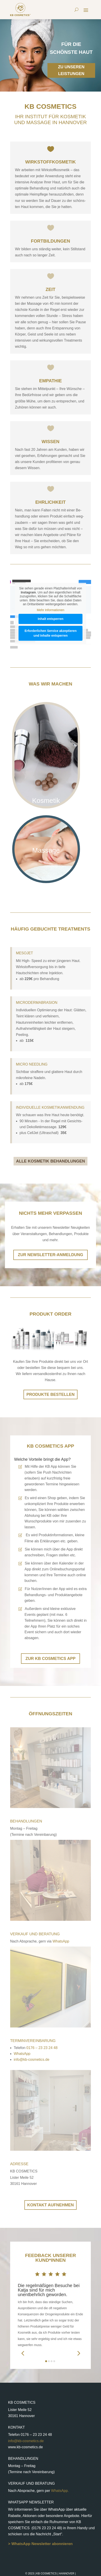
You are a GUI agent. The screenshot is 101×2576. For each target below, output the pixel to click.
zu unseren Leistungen (71, 70)
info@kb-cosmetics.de (31, 2059)
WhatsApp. (59, 2491)
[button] (23, 2353)
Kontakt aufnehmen (50, 2205)
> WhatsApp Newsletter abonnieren (40, 2544)
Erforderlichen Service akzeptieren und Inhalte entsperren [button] (50, 633)
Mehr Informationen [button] (50, 610)
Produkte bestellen (50, 1394)
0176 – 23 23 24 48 (42, 2048)
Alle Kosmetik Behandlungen (50, 1161)
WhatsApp (60, 1941)
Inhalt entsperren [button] (50, 619)
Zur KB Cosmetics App (50, 1658)
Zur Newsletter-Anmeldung (50, 1255)
